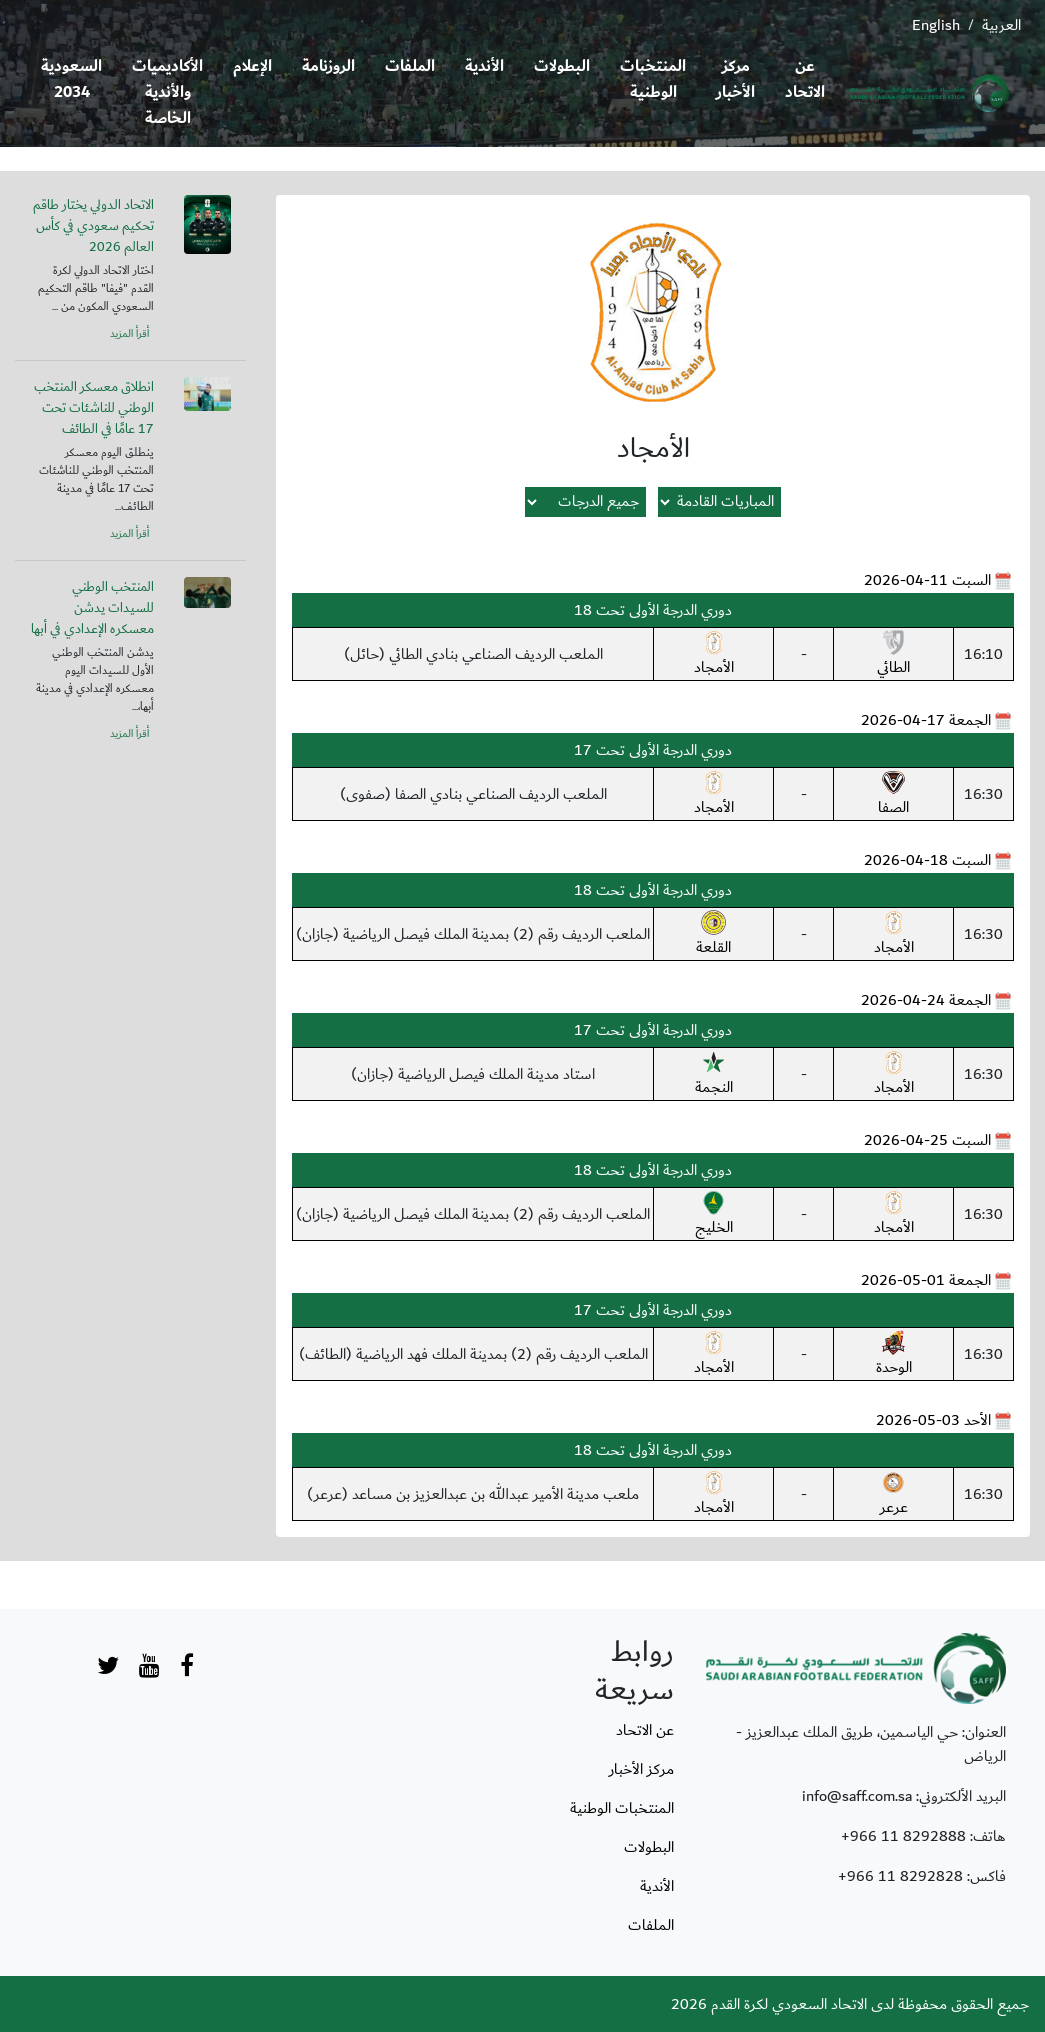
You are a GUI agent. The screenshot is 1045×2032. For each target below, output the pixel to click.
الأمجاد (714, 655)
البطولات (562, 66)
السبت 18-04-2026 (927, 860)
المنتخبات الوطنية (653, 79)
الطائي (893, 655)
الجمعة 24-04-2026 (926, 1000)
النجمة (714, 1075)
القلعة (713, 935)
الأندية (484, 66)
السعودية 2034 (71, 79)
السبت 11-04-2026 (927, 580)
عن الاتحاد (805, 79)
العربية (1001, 25)
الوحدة (894, 1355)
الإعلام (252, 66)
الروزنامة (328, 66)
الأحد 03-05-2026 (933, 1420)
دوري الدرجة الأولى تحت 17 (653, 750)
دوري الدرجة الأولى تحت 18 (653, 610)
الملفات (410, 66)
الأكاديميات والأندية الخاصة (167, 92)
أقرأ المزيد (129, 334)
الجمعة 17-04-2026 (926, 720)
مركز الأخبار (735, 79)
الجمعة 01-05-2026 (926, 1280)
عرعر (894, 1495)
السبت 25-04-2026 (927, 1140)
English (936, 25)
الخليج (714, 1215)
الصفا (893, 795)
